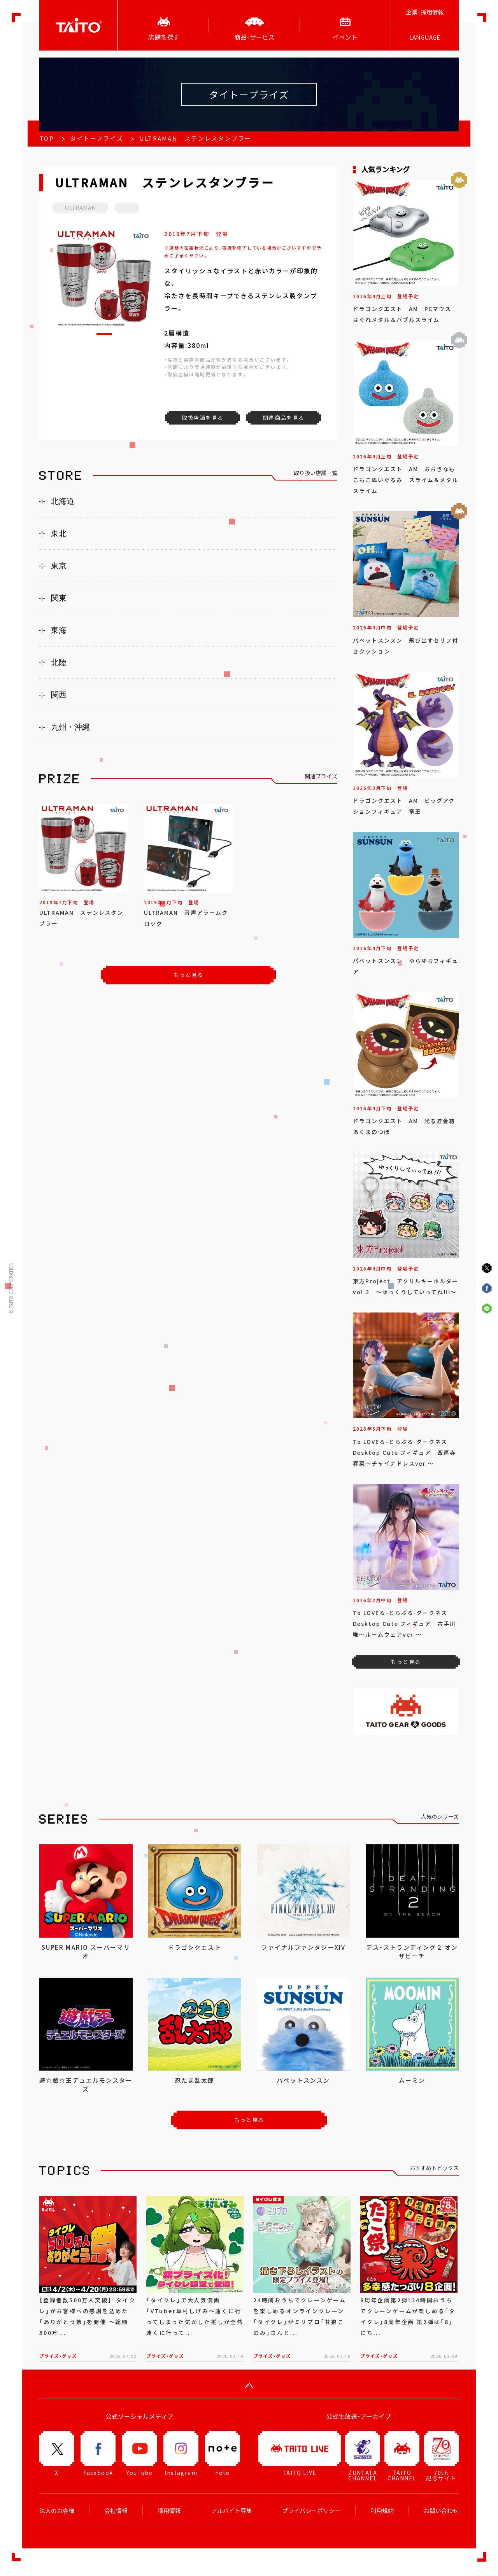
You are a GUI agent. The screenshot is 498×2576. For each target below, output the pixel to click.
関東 (59, 598)
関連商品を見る (284, 417)
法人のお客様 (56, 2510)
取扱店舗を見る (203, 417)
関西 (59, 694)
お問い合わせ (441, 2510)
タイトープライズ (96, 138)
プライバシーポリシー (311, 2510)
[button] (104, 334)
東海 (59, 630)
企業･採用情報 (425, 12)
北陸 (59, 662)
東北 (59, 533)
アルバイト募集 (231, 2510)
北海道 (62, 501)
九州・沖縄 (70, 727)
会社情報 (116, 2510)
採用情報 (169, 2510)
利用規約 (382, 2510)
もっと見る (188, 975)
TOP (46, 138)
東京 (59, 565)
